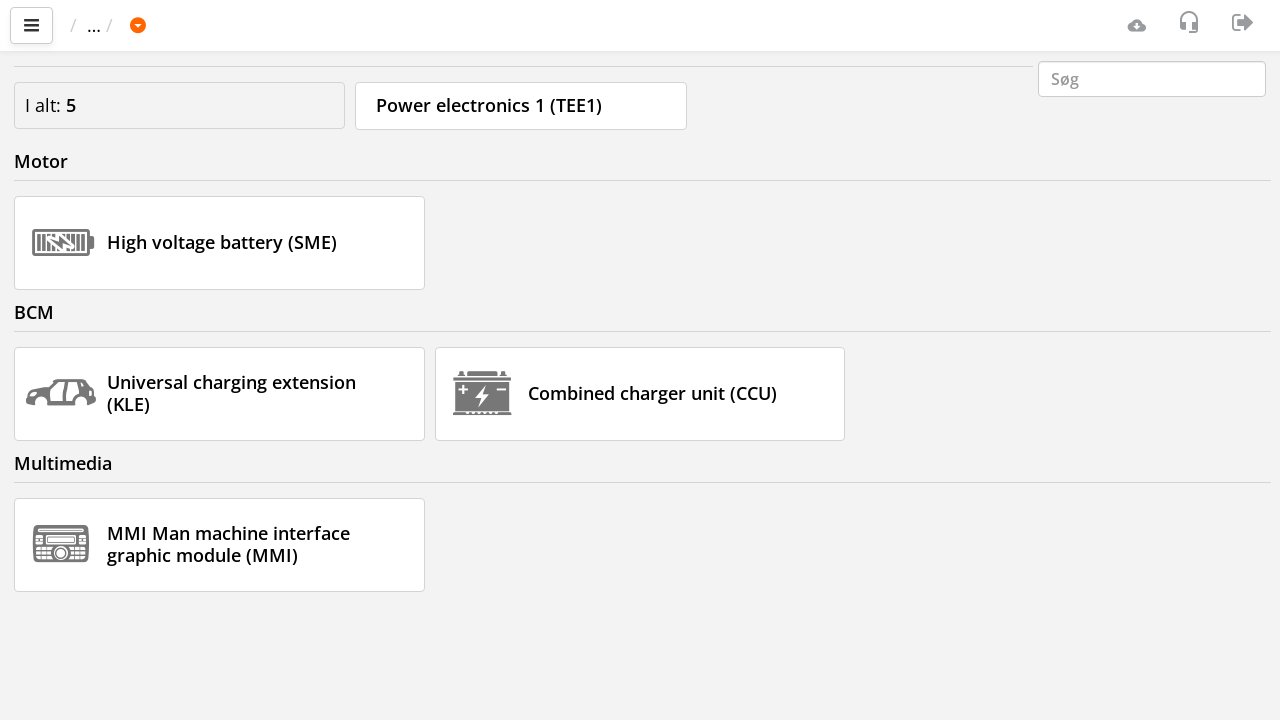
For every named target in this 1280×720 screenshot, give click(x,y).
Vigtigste (115, 25)
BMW (264, 25)
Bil (204, 25)
